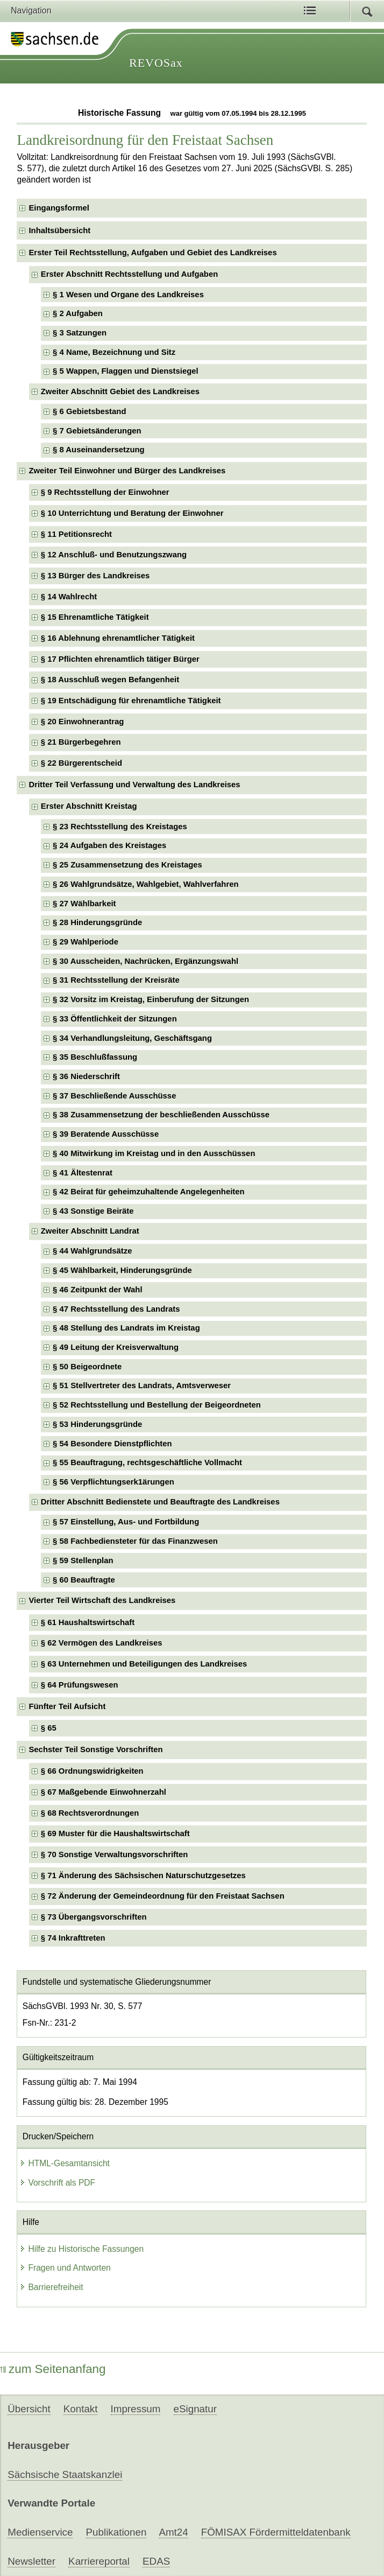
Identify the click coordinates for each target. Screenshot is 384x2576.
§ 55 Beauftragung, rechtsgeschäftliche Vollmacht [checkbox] (147, 1462)
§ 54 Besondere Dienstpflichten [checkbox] (112, 1443)
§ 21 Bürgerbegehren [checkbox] (81, 742)
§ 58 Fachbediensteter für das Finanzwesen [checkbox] (135, 1541)
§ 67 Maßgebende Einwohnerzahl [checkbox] (103, 1792)
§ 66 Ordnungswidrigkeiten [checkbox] (92, 1771)
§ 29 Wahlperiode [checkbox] (85, 941)
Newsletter (31, 2561)
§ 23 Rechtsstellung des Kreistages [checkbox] (120, 826)
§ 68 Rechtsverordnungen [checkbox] (90, 1813)
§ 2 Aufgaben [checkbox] (78, 313)
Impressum (136, 2408)
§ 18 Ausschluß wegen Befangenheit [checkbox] (110, 679)
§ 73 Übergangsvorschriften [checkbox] (94, 1917)
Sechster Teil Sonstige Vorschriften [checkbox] (95, 1749)
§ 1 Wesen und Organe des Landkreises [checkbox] (128, 294)
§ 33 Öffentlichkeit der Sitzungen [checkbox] (115, 1018)
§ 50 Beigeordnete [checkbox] (87, 1366)
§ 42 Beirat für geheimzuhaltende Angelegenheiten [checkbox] (149, 1191)
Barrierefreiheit (51, 2287)
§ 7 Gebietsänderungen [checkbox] (97, 430)
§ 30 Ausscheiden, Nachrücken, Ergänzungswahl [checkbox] (145, 961)
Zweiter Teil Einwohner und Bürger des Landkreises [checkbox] (127, 470)
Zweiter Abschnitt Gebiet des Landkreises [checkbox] (120, 391)
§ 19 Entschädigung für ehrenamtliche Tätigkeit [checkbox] (131, 700)
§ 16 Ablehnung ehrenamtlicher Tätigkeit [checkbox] (118, 638)
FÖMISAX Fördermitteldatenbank (276, 2532)
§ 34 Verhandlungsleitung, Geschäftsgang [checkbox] (132, 1038)
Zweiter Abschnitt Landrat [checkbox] (90, 1231)
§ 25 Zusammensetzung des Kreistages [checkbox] (127, 864)
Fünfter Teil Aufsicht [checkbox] (67, 1706)
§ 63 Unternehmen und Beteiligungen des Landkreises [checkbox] (144, 1664)
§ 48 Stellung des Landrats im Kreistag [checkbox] (126, 1328)
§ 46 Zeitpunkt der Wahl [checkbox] (97, 1289)
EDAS (156, 2561)
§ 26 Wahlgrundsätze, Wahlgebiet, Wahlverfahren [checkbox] (146, 884)
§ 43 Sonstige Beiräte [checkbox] (93, 1211)
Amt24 (173, 2532)
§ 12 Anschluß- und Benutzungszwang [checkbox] (114, 554)
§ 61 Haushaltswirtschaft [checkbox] (87, 1622)
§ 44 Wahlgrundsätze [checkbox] (92, 1251)
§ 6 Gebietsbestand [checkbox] (89, 411)
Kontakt (80, 2408)
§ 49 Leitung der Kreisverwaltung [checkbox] (116, 1347)
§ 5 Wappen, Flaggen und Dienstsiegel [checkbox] (125, 371)
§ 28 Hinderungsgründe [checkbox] (97, 922)
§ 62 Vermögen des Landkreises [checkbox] (101, 1643)
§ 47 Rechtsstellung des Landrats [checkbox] (116, 1309)
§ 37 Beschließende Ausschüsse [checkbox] (114, 1095)
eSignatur (195, 2408)
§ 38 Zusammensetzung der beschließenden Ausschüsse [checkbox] (161, 1114)
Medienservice (40, 2532)
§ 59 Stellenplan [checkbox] (83, 1560)
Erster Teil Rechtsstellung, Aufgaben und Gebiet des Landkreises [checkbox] (152, 252)
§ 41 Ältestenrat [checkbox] (82, 1172)
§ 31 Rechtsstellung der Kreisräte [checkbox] (116, 980)
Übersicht (29, 2408)
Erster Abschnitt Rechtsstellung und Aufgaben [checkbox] (129, 274)
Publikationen (116, 2532)
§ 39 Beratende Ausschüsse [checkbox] (106, 1134)
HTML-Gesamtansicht (64, 2163)
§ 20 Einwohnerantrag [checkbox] (82, 721)
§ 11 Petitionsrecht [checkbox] (76, 534)
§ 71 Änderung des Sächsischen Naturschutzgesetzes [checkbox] (143, 1875)
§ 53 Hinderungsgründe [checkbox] (97, 1424)
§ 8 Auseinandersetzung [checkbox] (99, 449)
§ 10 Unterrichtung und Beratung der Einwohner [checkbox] (132, 513)
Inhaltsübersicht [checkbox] (59, 230)
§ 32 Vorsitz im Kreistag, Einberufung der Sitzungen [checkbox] (151, 999)
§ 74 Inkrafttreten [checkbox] (73, 1938)
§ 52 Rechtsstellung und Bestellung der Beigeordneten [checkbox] (157, 1405)
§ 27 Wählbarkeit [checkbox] (84, 903)
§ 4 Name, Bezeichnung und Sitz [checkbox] (114, 352)
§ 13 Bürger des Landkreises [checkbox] (95, 575)
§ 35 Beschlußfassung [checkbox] (95, 1057)
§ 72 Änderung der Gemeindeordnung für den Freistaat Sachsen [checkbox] (163, 1896)
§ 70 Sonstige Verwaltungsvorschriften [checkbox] (114, 1854)
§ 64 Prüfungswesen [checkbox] (79, 1685)
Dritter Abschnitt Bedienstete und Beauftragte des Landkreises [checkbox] (160, 1501)
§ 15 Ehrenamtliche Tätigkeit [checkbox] (95, 617)
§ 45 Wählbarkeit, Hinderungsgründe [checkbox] (122, 1270)
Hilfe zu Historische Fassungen (81, 2248)
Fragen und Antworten (64, 2267)
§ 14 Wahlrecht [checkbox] (69, 596)
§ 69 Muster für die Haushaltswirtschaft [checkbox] (115, 1833)
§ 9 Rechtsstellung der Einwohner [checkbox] (105, 492)
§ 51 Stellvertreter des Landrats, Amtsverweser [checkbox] (142, 1385)
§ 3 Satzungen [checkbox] (79, 332)
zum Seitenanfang (53, 2369)
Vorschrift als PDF (57, 2182)
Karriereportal (99, 2561)
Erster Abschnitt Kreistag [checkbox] (89, 806)
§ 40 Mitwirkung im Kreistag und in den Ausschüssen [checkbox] (154, 1153)
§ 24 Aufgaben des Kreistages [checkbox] (109, 845)
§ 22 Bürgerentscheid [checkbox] (81, 763)
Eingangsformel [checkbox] (59, 208)
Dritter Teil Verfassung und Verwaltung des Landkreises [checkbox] (134, 784)
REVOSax (156, 62)
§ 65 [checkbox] (48, 1728)
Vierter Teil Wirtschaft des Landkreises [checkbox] (102, 1600)
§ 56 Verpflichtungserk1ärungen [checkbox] (113, 1482)
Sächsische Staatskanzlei (65, 2474)
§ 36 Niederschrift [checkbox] (86, 1076)
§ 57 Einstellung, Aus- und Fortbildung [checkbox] (126, 1521)
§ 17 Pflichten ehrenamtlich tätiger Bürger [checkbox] (120, 659)
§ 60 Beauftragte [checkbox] (84, 1580)
